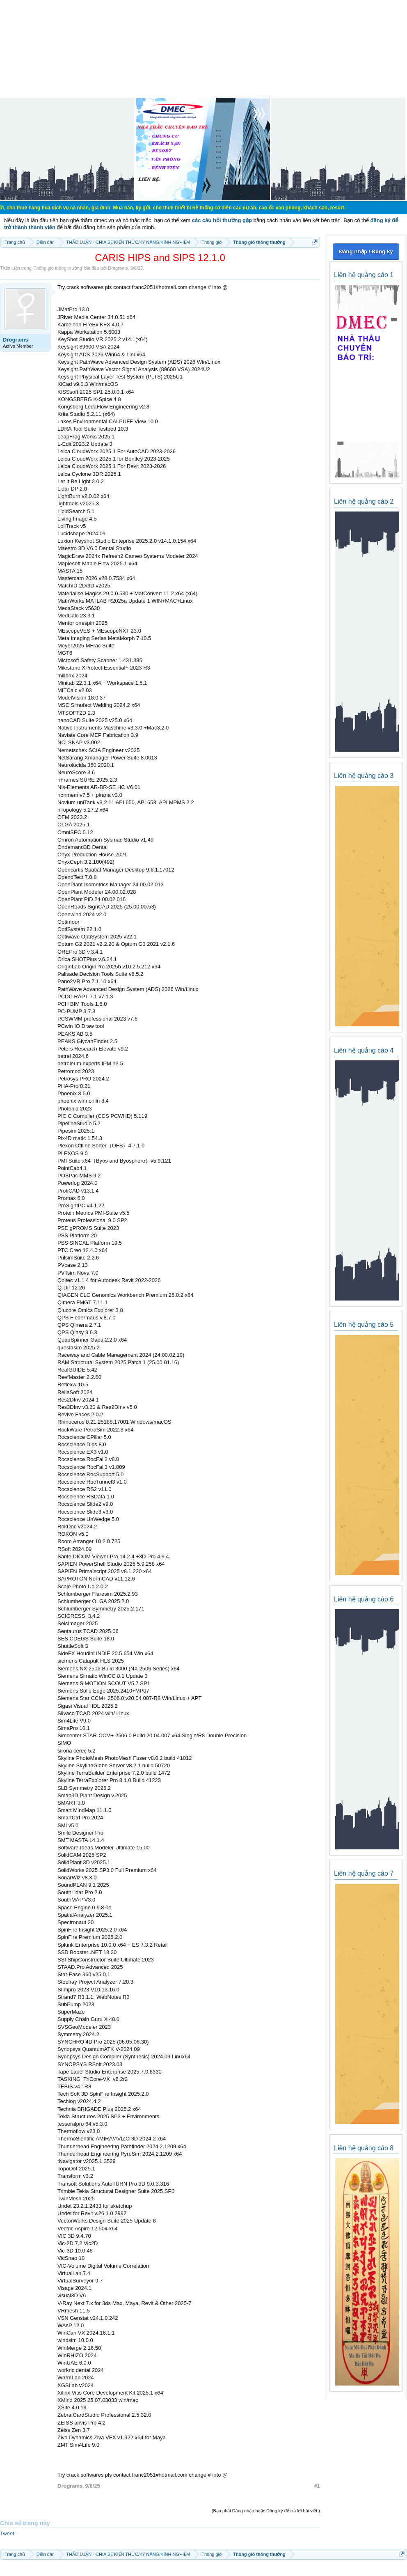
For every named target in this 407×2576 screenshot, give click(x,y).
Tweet (7, 2533)
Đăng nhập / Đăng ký (366, 251)
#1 (317, 2486)
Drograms (118, 268)
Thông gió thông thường (58, 268)
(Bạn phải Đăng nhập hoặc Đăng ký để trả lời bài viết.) (266, 2510)
